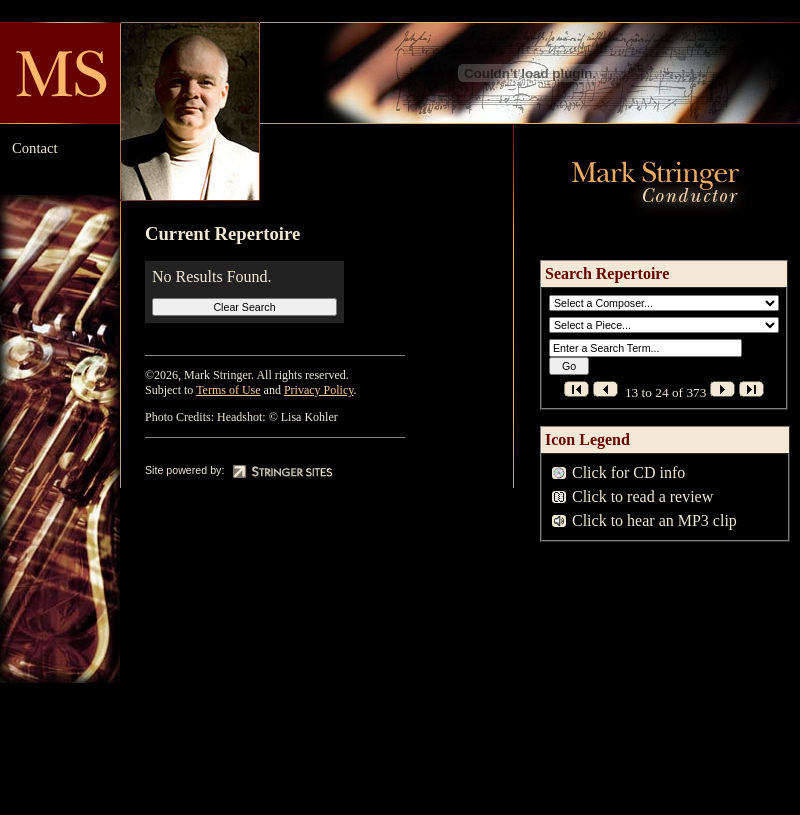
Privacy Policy (319, 390)
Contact (35, 148)
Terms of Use (228, 390)
